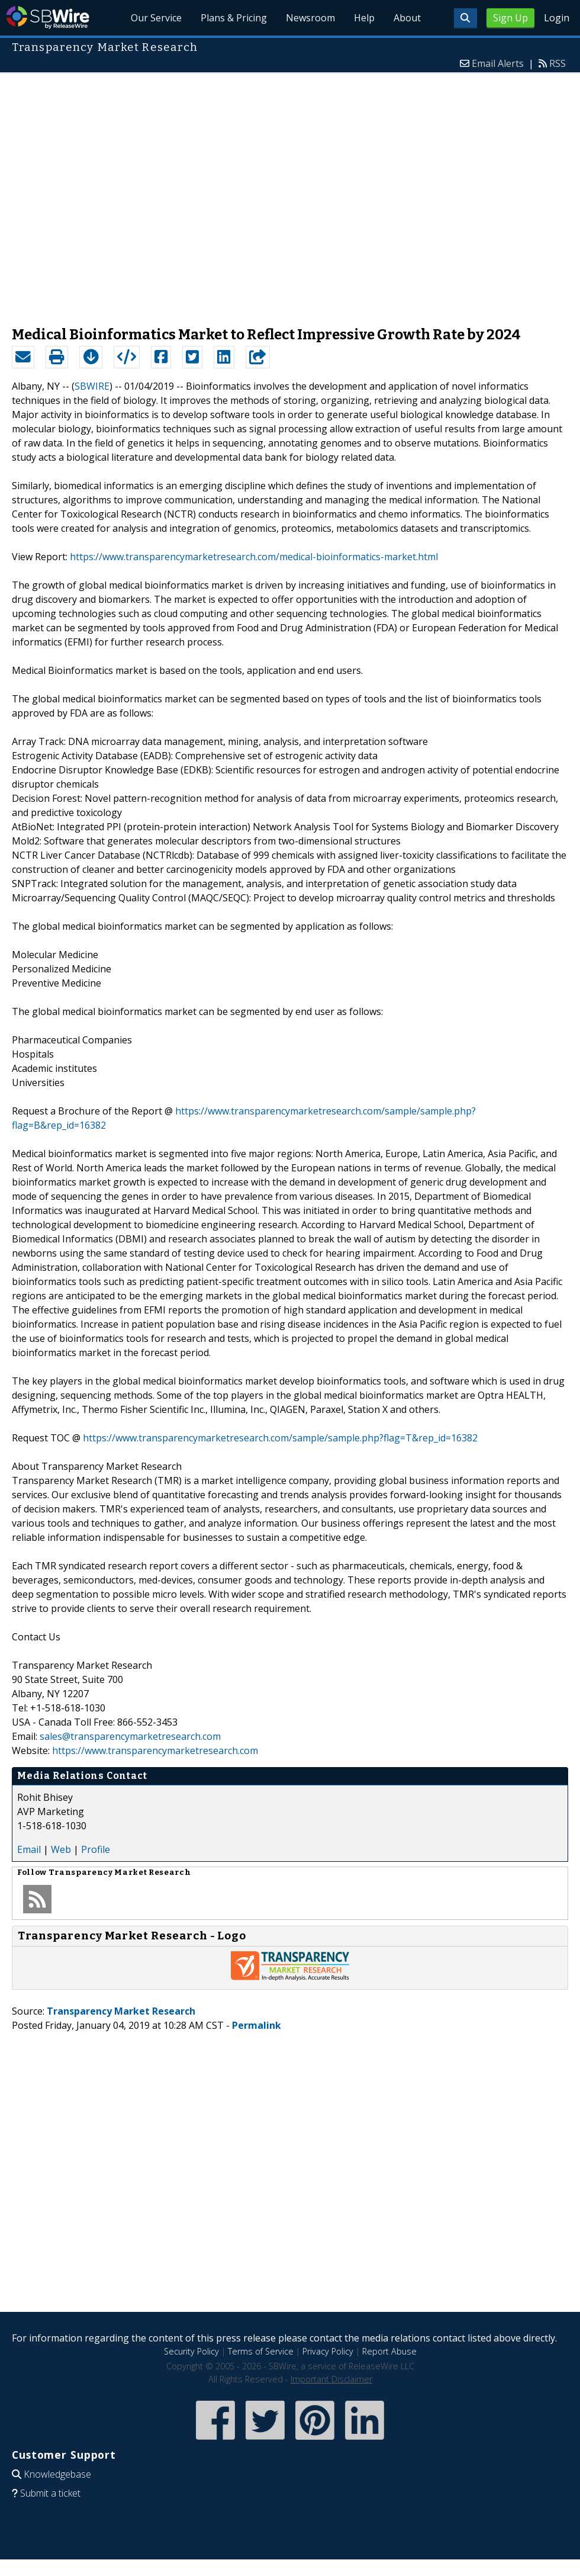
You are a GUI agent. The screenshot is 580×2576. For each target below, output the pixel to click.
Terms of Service (261, 2351)
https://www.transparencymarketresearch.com (155, 1750)
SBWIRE (92, 386)
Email (29, 1849)
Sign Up (510, 17)
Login (556, 17)
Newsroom (310, 17)
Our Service (156, 17)
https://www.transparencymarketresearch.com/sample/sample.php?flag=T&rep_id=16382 (280, 1437)
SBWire (47, 17)
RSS (557, 63)
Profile (95, 1849)
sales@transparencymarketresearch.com (130, 1736)
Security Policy (191, 2351)
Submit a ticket (50, 2493)
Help (364, 17)
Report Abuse (389, 2351)
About (407, 17)
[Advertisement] (126, 193)
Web (61, 1849)
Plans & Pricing (234, 17)
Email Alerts (498, 63)
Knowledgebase (57, 2474)
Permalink (256, 2025)
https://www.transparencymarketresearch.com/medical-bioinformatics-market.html (254, 556)
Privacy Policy (327, 2351)
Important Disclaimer (331, 2379)
